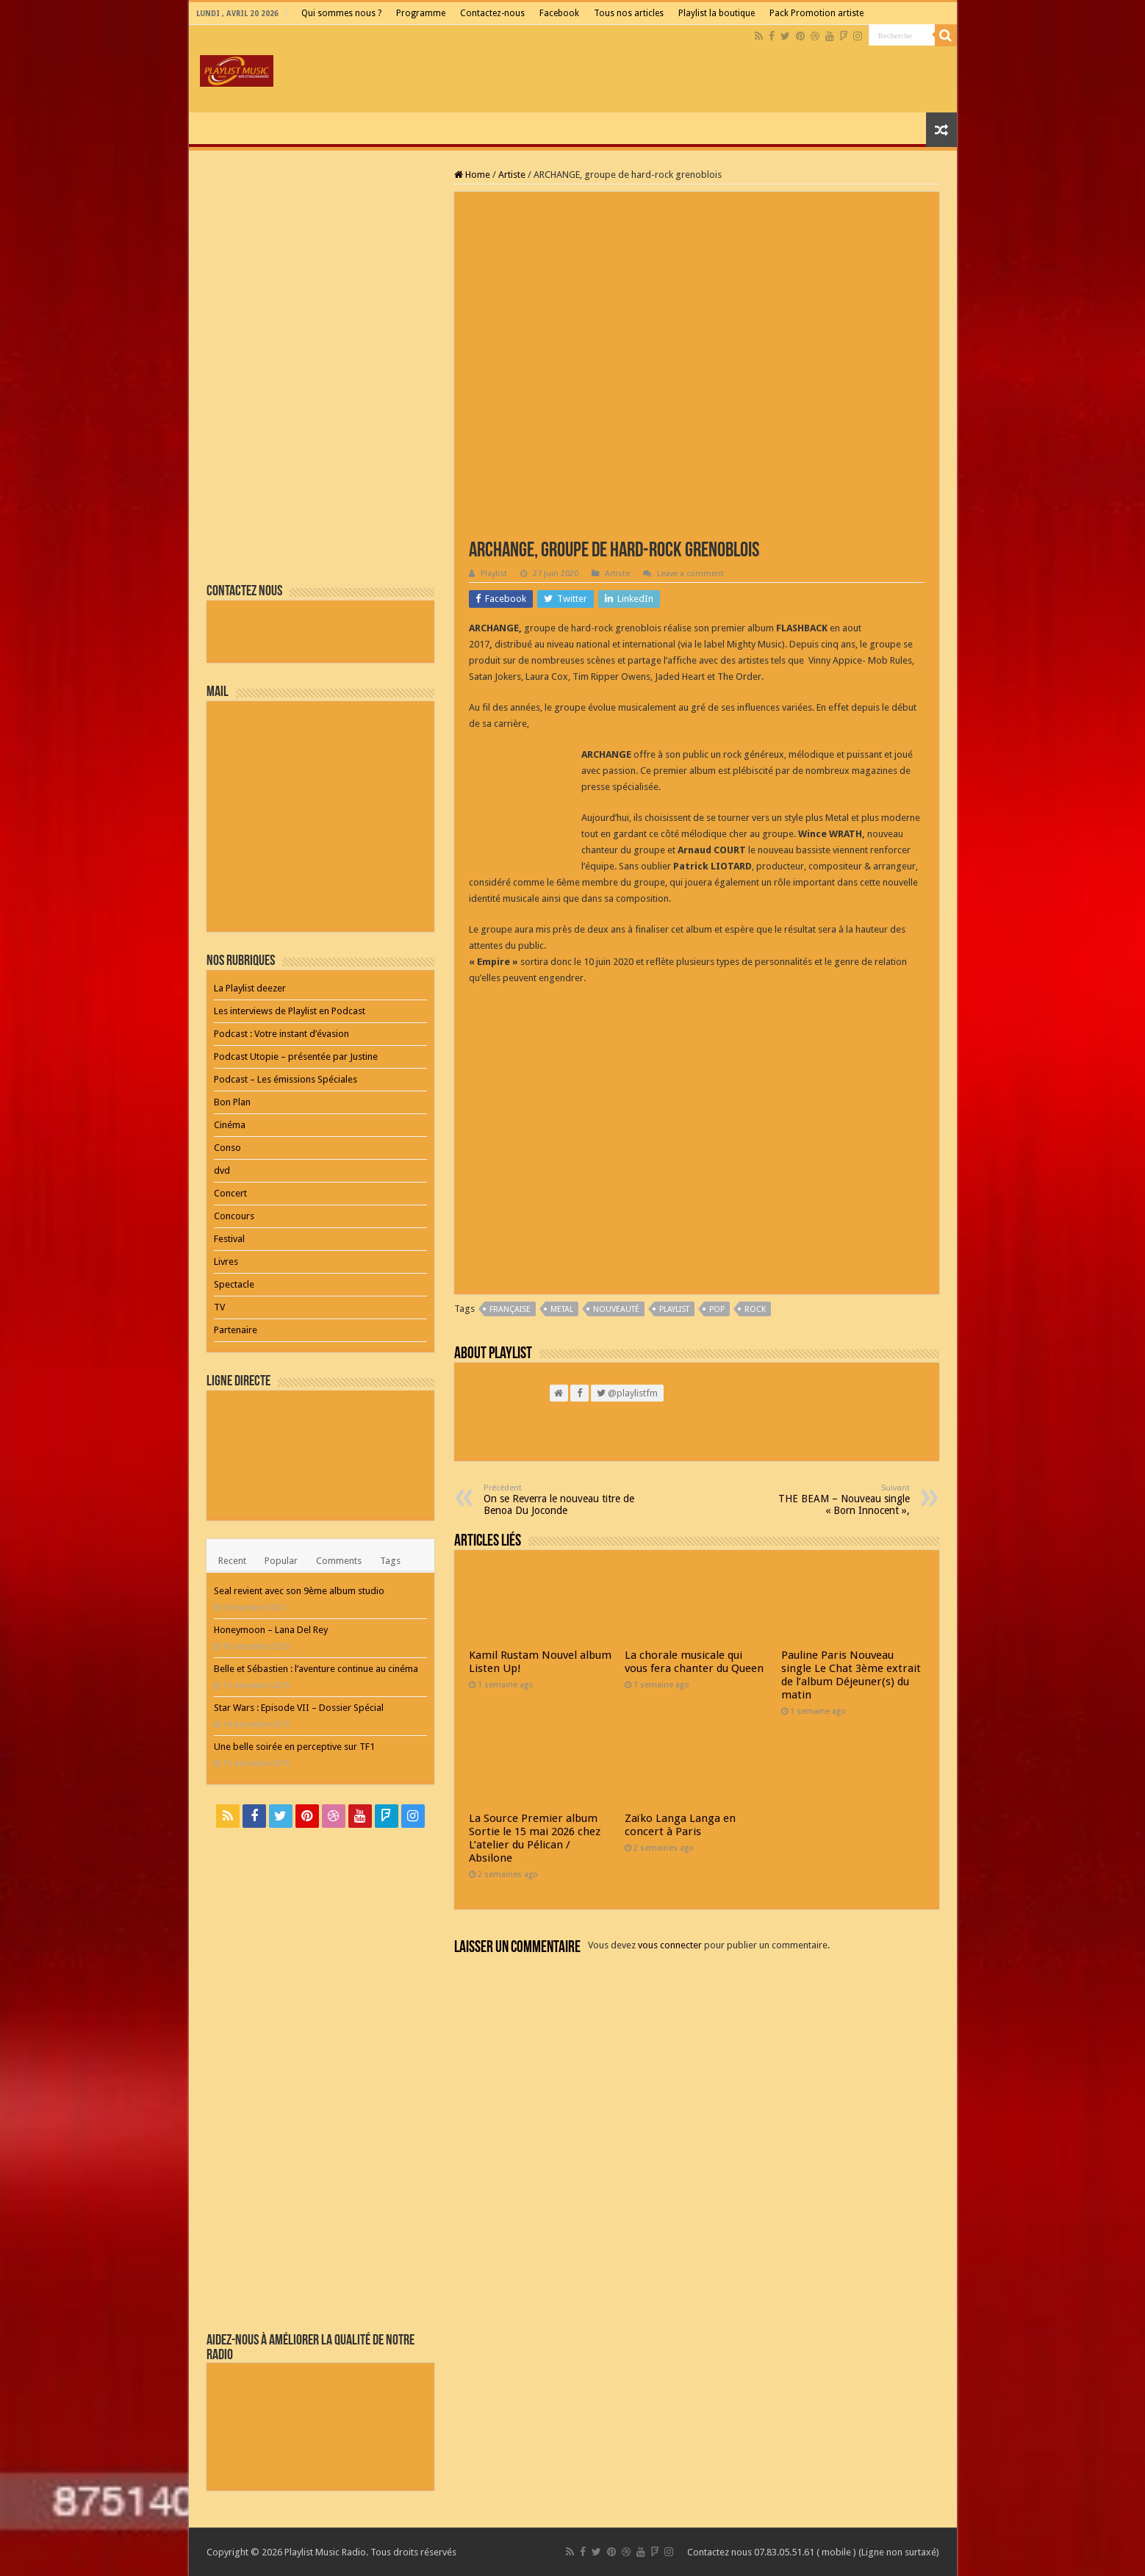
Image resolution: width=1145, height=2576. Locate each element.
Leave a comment (690, 573)
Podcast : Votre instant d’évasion (281, 1033)
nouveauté (616, 1309)
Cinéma (229, 1124)
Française (510, 1309)
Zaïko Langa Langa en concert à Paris (680, 1825)
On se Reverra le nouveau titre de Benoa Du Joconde (559, 1499)
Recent (232, 1560)
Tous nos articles (629, 13)
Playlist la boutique (716, 13)
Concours (234, 1215)
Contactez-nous (492, 13)
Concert (230, 1193)
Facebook (559, 13)
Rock (755, 1309)
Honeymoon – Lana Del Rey (271, 1629)
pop (717, 1309)
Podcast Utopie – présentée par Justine (296, 1056)
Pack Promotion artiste (816, 13)
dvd (222, 1170)
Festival (229, 1238)
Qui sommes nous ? (341, 13)
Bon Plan (232, 1102)
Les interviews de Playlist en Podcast (289, 1010)
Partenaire (235, 1329)
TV (219, 1307)
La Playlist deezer (250, 988)
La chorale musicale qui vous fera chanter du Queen (694, 1661)
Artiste (511, 174)
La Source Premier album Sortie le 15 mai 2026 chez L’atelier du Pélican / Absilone (534, 1838)
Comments (339, 1560)
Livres (226, 1261)
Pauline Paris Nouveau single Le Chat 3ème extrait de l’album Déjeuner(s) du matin (851, 1674)
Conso (227, 1147)
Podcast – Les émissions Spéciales (285, 1079)
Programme (420, 13)
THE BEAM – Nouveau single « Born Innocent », (834, 1499)
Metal (561, 1309)
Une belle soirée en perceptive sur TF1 (294, 1746)
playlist (674, 1309)
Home (472, 174)
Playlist (494, 573)
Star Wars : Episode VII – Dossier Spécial (299, 1707)
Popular (281, 1560)
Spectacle (234, 1284)
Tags (390, 1560)
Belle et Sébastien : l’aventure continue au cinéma (316, 1668)
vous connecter (670, 1945)
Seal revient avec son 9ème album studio (299, 1590)
